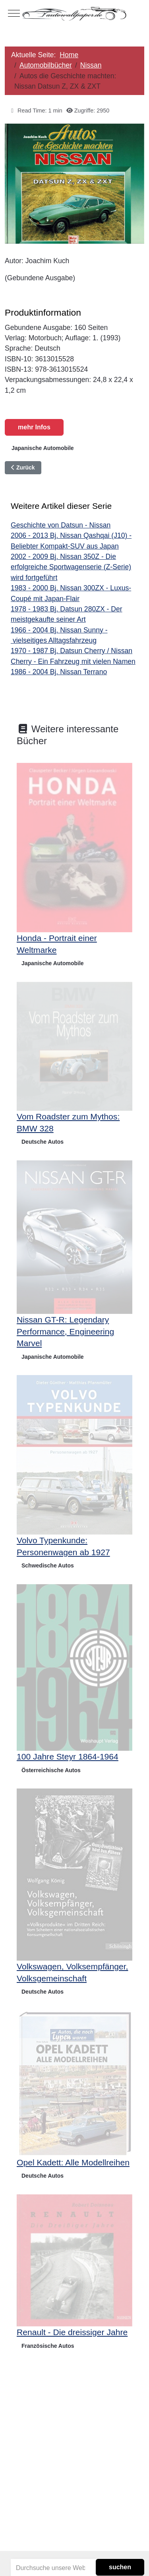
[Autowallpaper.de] (74, 13)
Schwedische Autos (47, 1565)
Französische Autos (47, 2346)
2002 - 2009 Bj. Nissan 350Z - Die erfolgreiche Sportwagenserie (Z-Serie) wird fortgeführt (71, 567)
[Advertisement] (74, 2466)
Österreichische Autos (51, 1770)
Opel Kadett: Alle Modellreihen (73, 2162)
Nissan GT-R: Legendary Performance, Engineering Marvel (65, 1331)
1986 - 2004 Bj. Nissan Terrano (59, 672)
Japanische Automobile (43, 448)
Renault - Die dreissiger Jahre (72, 2332)
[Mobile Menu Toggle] (14, 13)
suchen (120, 2567)
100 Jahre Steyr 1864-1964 (67, 1756)
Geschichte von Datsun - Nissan (60, 525)
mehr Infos (34, 427)
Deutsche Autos (42, 1142)
